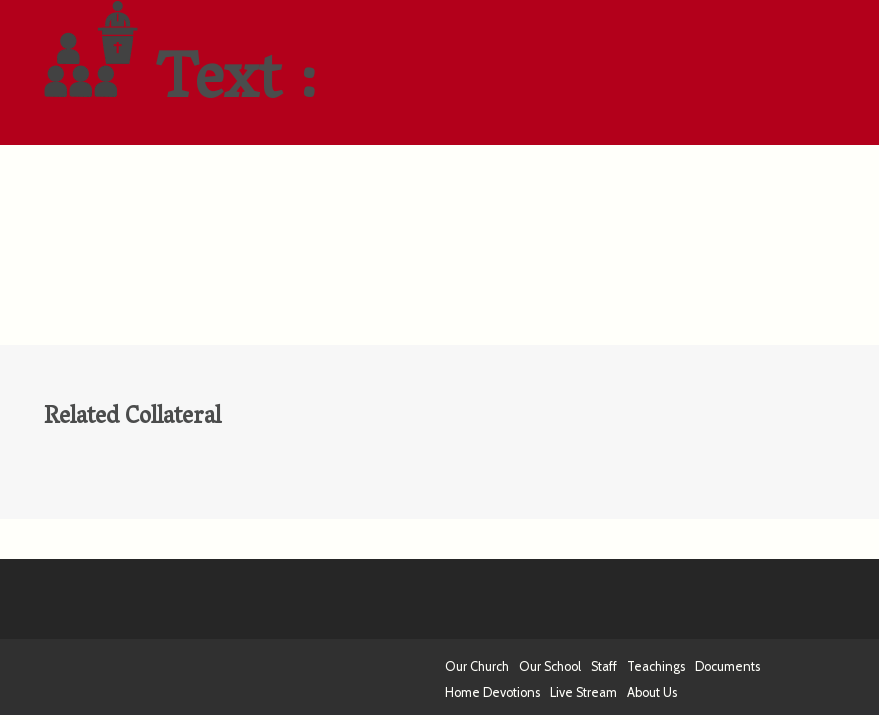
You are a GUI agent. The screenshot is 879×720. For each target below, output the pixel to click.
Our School (550, 666)
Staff (604, 666)
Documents (727, 666)
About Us (652, 692)
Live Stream (583, 692)
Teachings (656, 666)
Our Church (477, 666)
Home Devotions (492, 692)
